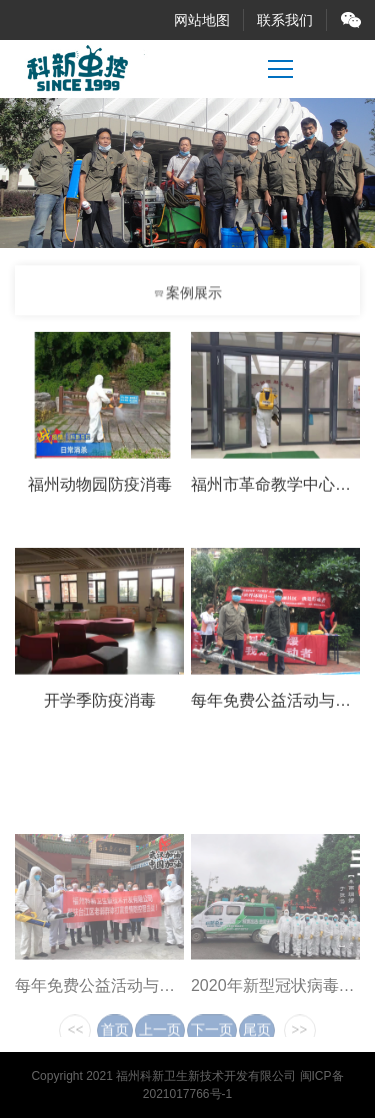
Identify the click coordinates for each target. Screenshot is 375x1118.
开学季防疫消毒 (100, 703)
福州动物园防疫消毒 (100, 487)
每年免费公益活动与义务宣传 (119, 1009)
